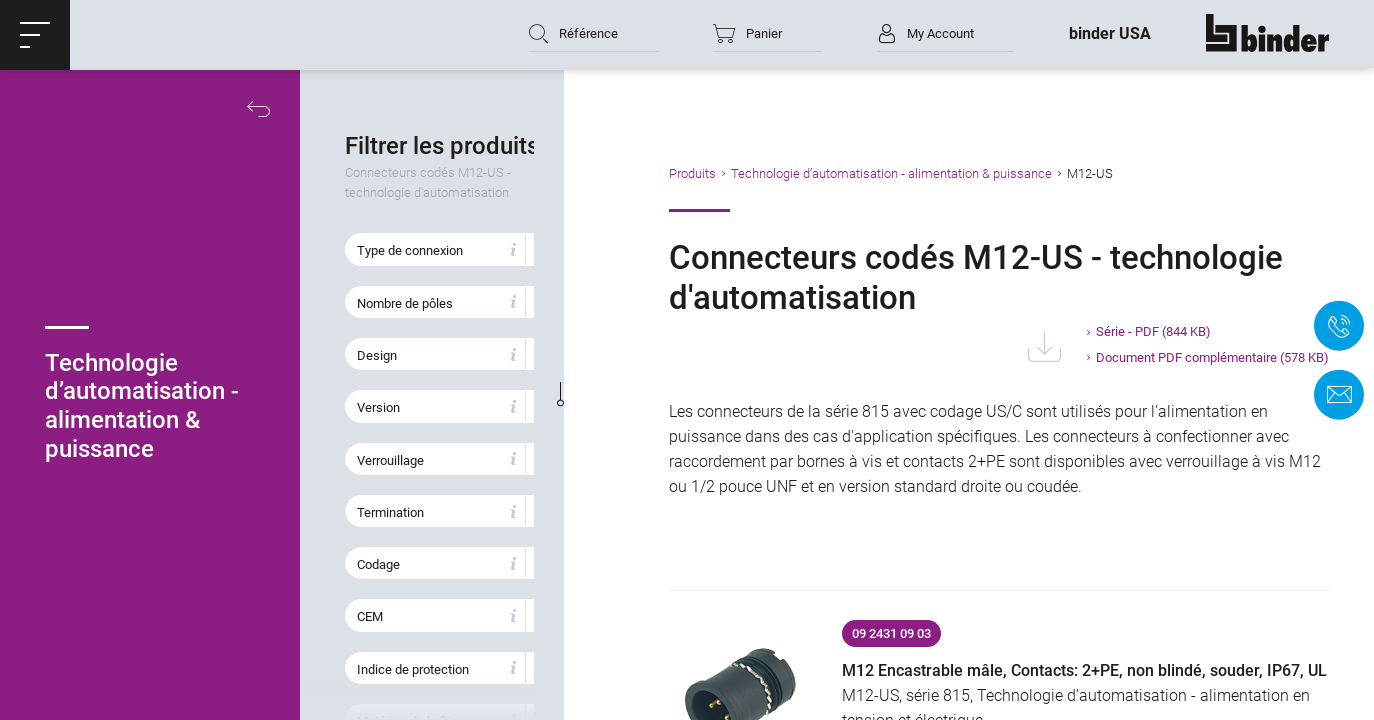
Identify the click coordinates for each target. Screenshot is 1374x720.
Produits (728, 173)
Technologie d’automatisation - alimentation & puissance (927, 173)
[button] (35, 35)
